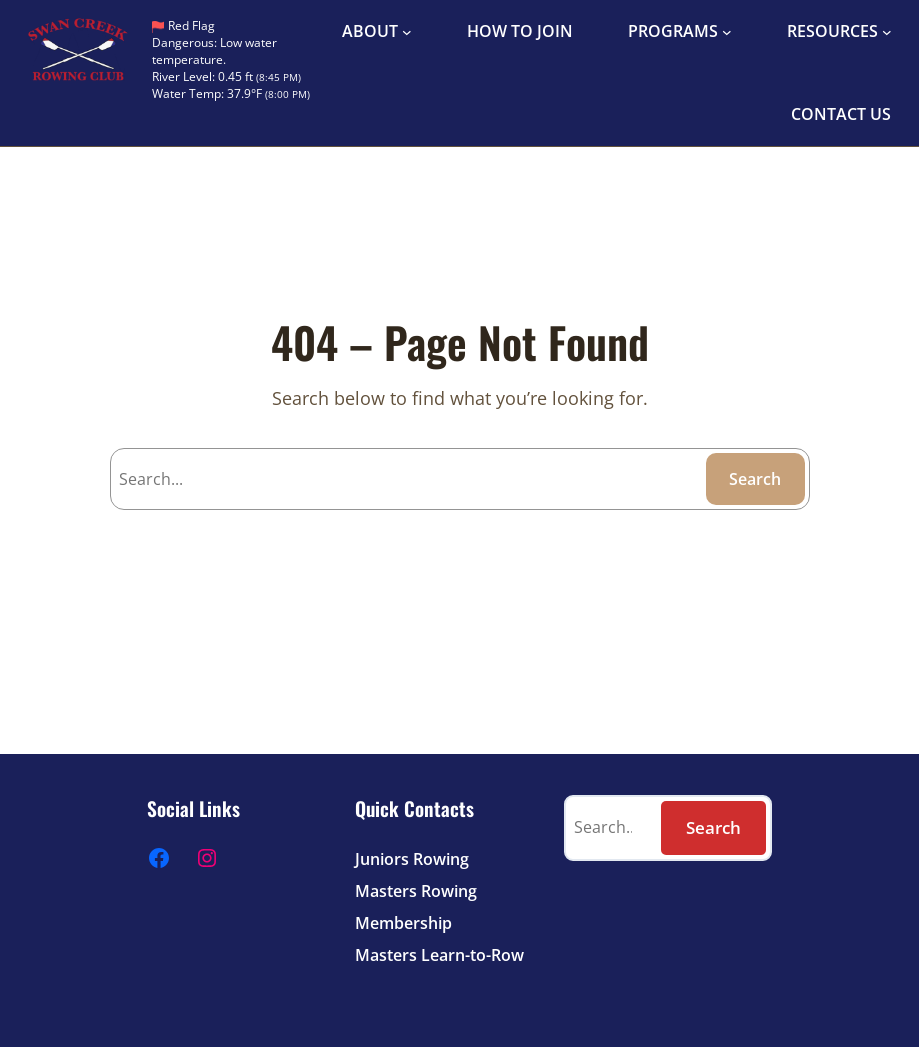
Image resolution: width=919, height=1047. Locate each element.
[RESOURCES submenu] (887, 32)
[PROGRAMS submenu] (727, 32)
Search (755, 479)
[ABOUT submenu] (407, 32)
